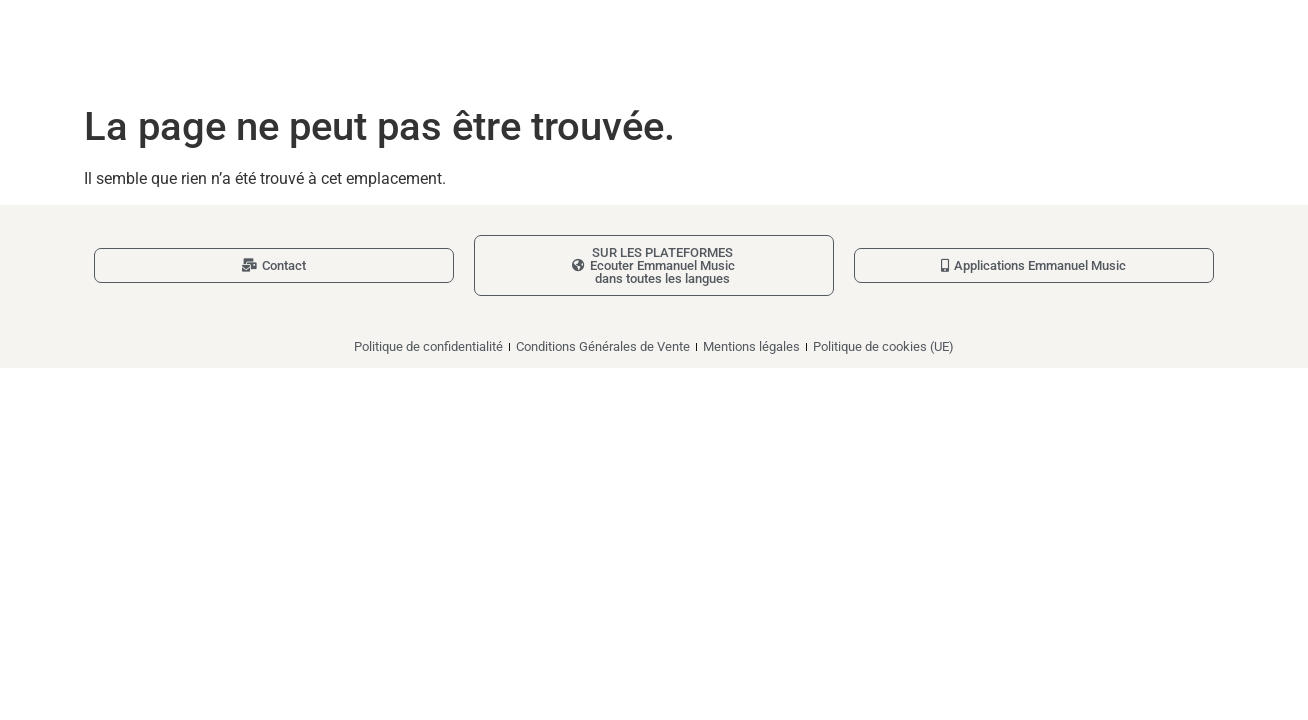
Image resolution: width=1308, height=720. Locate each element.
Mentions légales (751, 346)
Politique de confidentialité (428, 346)
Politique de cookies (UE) (883, 346)
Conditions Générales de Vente (603, 346)
